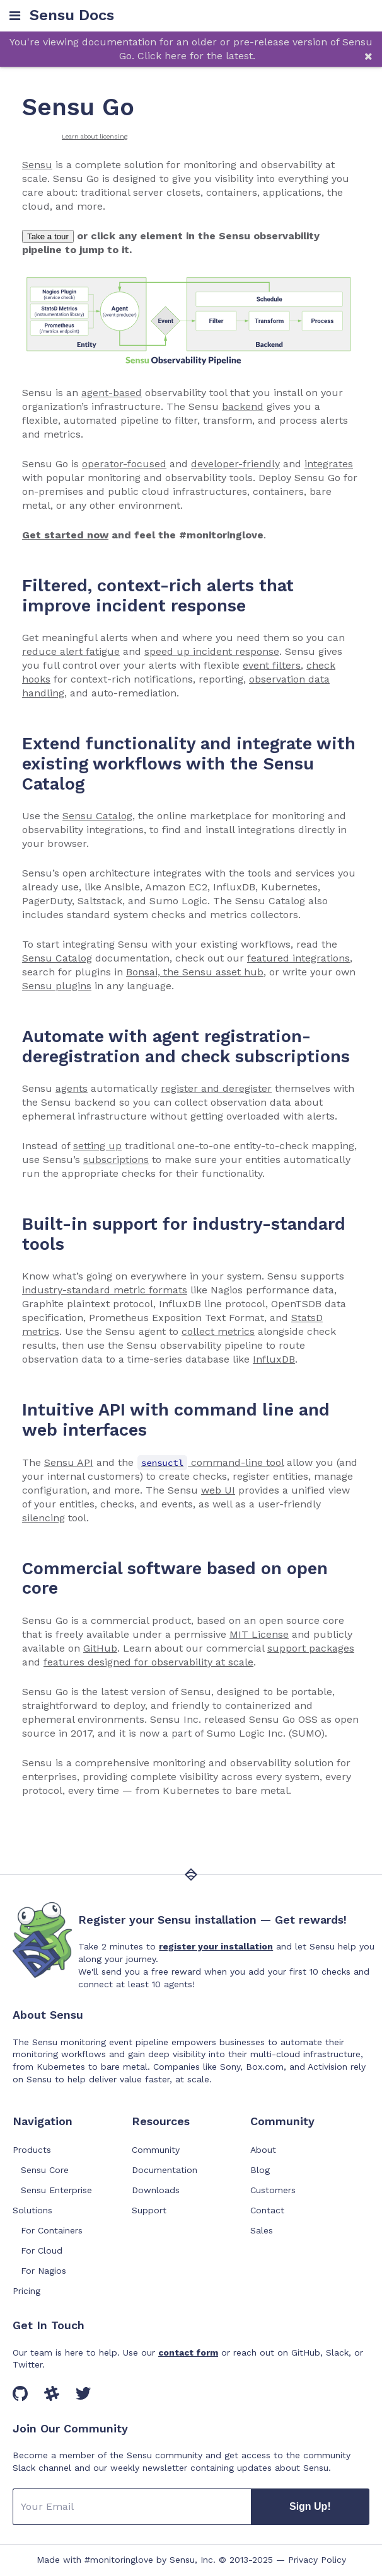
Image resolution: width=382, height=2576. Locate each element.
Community (156, 2150)
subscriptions (116, 1160)
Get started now (65, 535)
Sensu (37, 165)
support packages (310, 1648)
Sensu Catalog (97, 816)
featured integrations (298, 958)
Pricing (26, 2291)
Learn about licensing (95, 136)
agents (71, 1088)
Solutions (32, 2210)
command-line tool (210, 1462)
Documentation (164, 2170)
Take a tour (48, 236)
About (263, 2150)
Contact (267, 2210)
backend (242, 406)
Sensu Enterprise (56, 2190)
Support (149, 2210)
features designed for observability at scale (148, 1662)
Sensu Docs (72, 15)
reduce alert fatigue (71, 651)
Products (32, 2150)
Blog (260, 2170)
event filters (272, 665)
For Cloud (41, 2250)
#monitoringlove (118, 2560)
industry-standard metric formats (104, 1290)
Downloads (156, 2190)
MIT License (259, 1634)
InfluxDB (274, 1359)
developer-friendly (235, 464)
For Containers (52, 2230)
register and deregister (216, 1088)
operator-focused (124, 464)
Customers (273, 2190)
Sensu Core (45, 2170)
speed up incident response (211, 651)
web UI (218, 1490)
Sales (261, 2230)
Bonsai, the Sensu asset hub (194, 972)
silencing (43, 1518)
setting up (97, 1146)
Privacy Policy (317, 2560)
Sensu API (68, 1462)
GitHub (100, 1648)
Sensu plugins (56, 986)
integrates (328, 464)
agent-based (111, 393)
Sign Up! (310, 2506)
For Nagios (43, 2271)
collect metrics (218, 1331)
